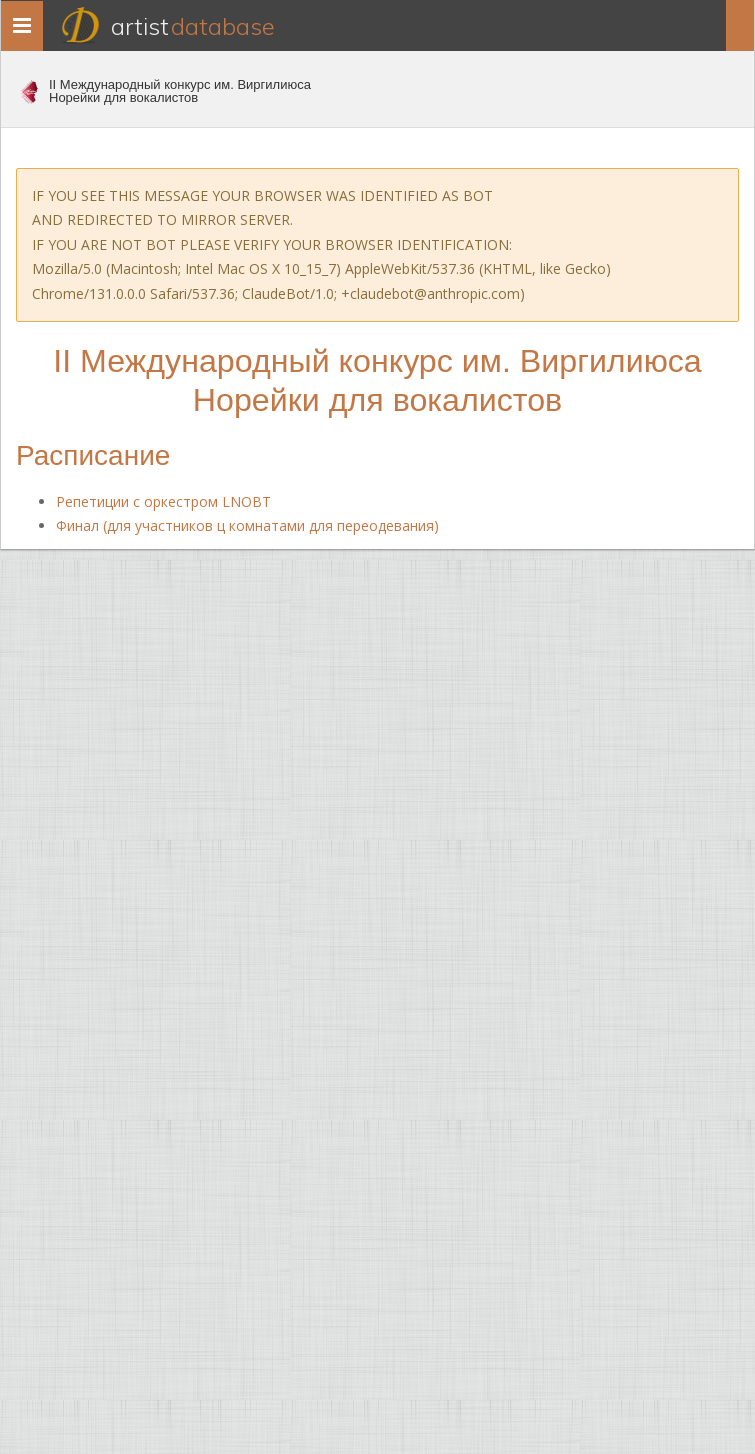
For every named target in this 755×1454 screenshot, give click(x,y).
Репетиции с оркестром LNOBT (163, 501)
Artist (193, 26)
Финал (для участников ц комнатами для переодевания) (247, 525)
